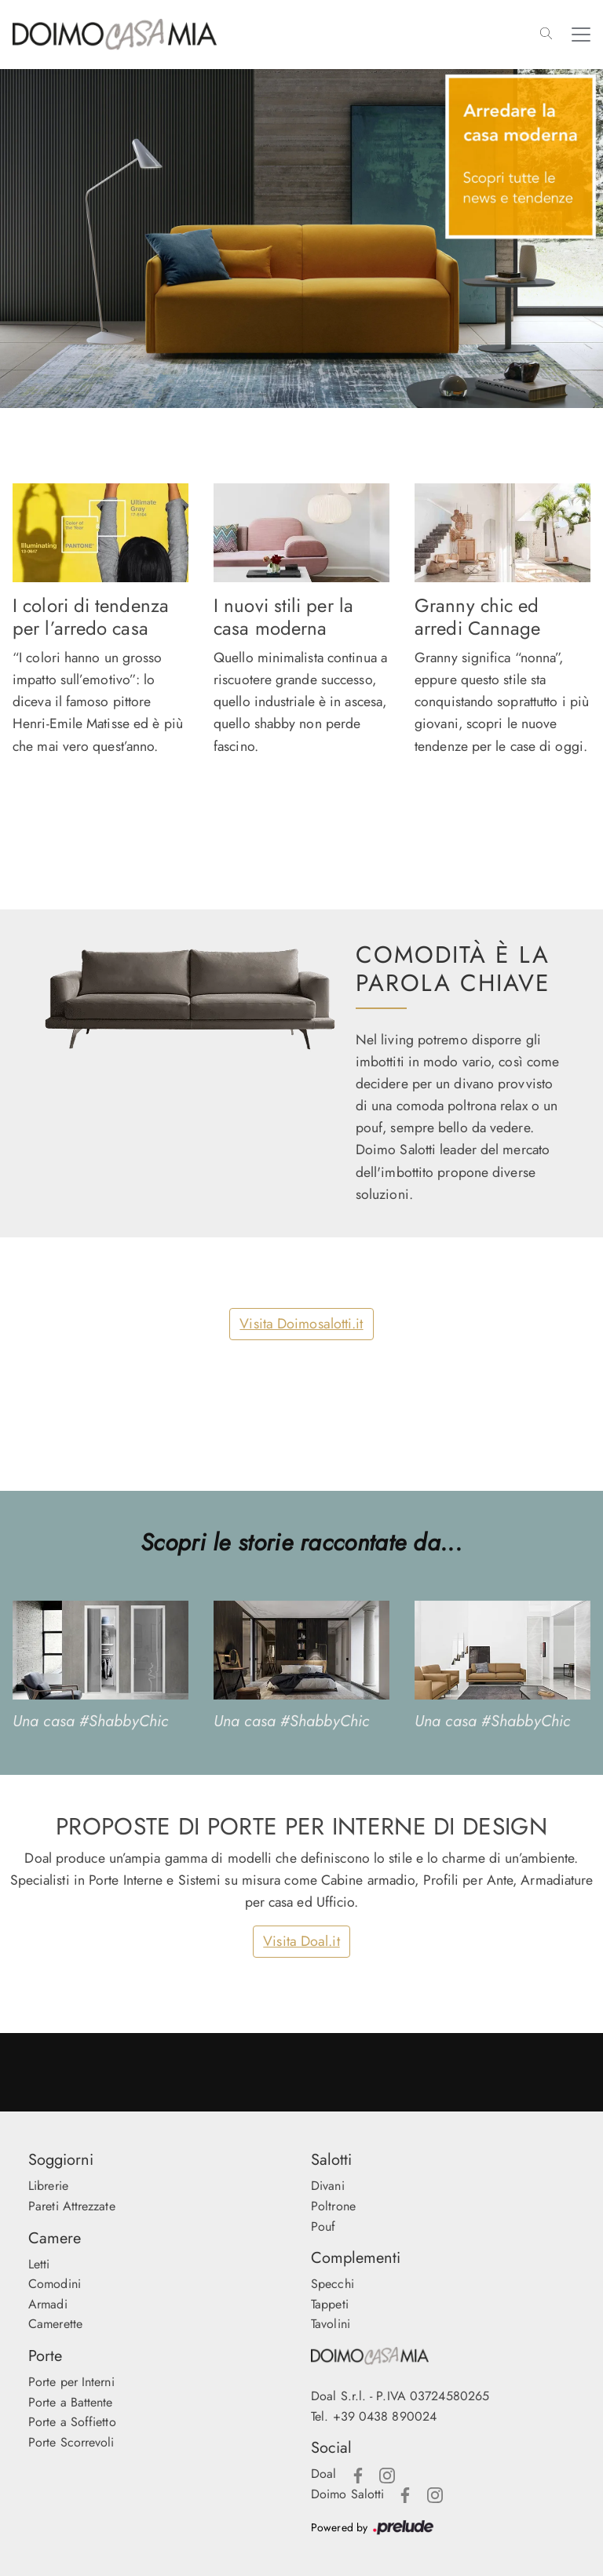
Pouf (323, 2226)
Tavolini (330, 2324)
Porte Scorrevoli (71, 2442)
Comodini (54, 2284)
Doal (323, 2474)
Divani (328, 2186)
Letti (39, 2264)
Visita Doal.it (301, 1941)
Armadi (48, 2304)
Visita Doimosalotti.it (301, 1324)
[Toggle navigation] (581, 34)
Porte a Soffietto (72, 2422)
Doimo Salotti (347, 2494)
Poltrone (333, 2206)
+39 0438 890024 (385, 2416)
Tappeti (330, 2304)
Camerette (55, 2324)
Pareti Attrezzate (71, 2206)
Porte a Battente (70, 2402)
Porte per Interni (71, 2382)
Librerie (48, 2186)
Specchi (332, 2284)
